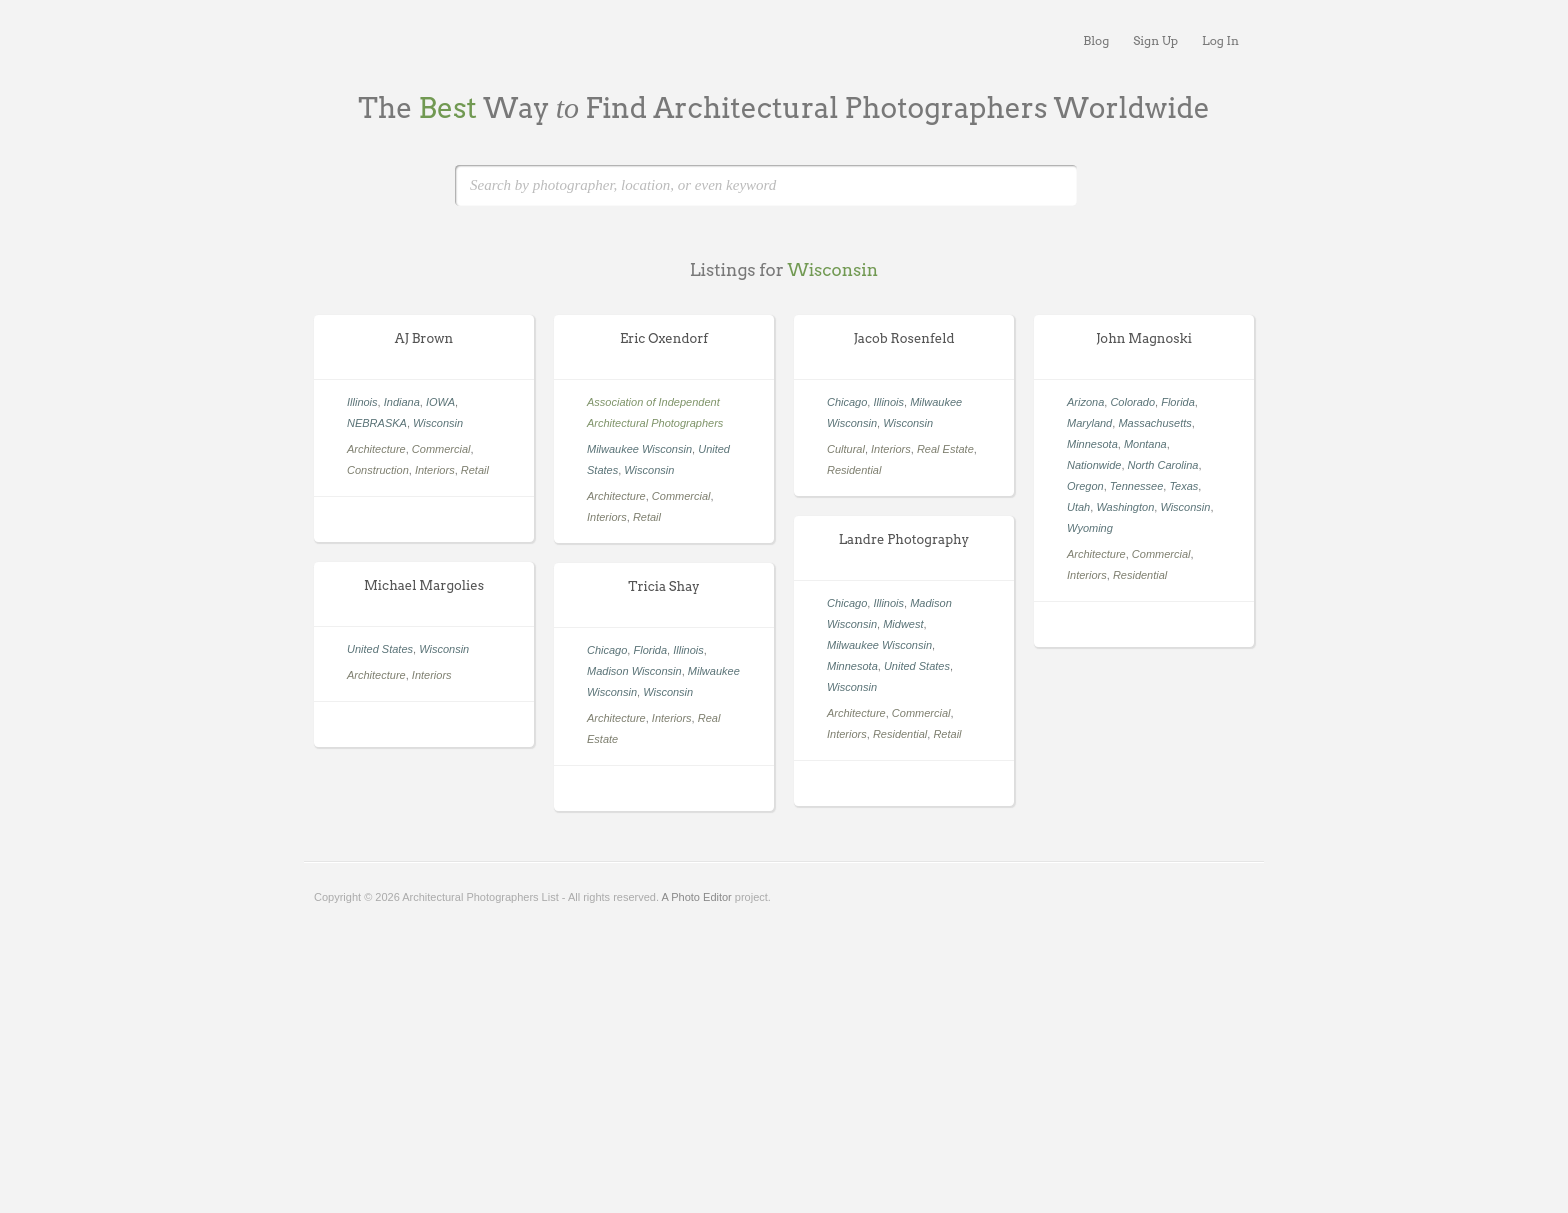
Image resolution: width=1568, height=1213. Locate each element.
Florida (1178, 402)
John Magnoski (1144, 338)
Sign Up (1155, 40)
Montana (1145, 444)
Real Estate (945, 449)
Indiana (402, 402)
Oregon (1085, 486)
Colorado (1132, 402)
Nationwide (1094, 465)
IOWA (440, 402)
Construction (378, 470)
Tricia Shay (663, 586)
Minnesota (1092, 444)
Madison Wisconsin (634, 671)
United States (917, 666)
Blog (1096, 40)
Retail (475, 470)
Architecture (376, 449)
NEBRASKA (377, 423)
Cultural (846, 449)
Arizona (1085, 402)
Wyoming (1090, 528)
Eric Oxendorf (664, 338)
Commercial (441, 449)
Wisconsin (438, 423)
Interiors (435, 470)
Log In (1220, 40)
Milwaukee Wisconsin (639, 449)
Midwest (903, 624)
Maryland (1089, 423)
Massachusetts (1154, 423)
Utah (1078, 507)
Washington (1125, 507)
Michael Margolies (424, 585)
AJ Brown (424, 338)
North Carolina (1163, 465)
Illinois (362, 402)
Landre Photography (904, 539)
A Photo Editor (696, 897)
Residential (854, 470)
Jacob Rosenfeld (903, 338)
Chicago (847, 402)
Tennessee (1136, 486)
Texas (1183, 486)
